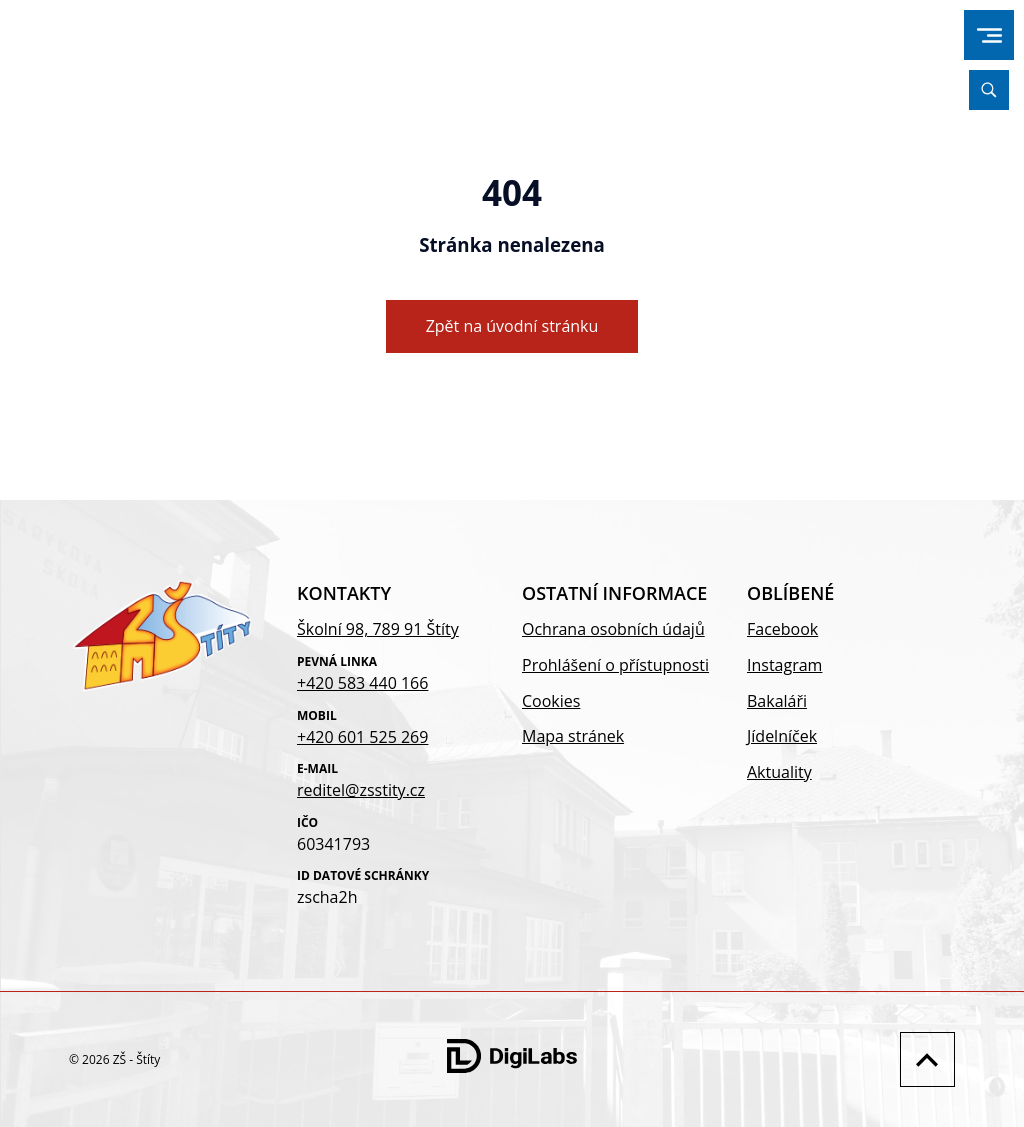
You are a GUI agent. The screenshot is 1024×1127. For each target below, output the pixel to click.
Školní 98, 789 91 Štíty (378, 629)
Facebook (782, 629)
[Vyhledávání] (989, 90)
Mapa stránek (573, 736)
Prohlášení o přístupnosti (615, 665)
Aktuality (779, 772)
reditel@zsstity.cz (361, 790)
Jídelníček (782, 736)
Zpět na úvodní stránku (512, 326)
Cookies (551, 701)
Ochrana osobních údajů (613, 629)
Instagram (784, 665)
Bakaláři (777, 701)
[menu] (989, 35)
